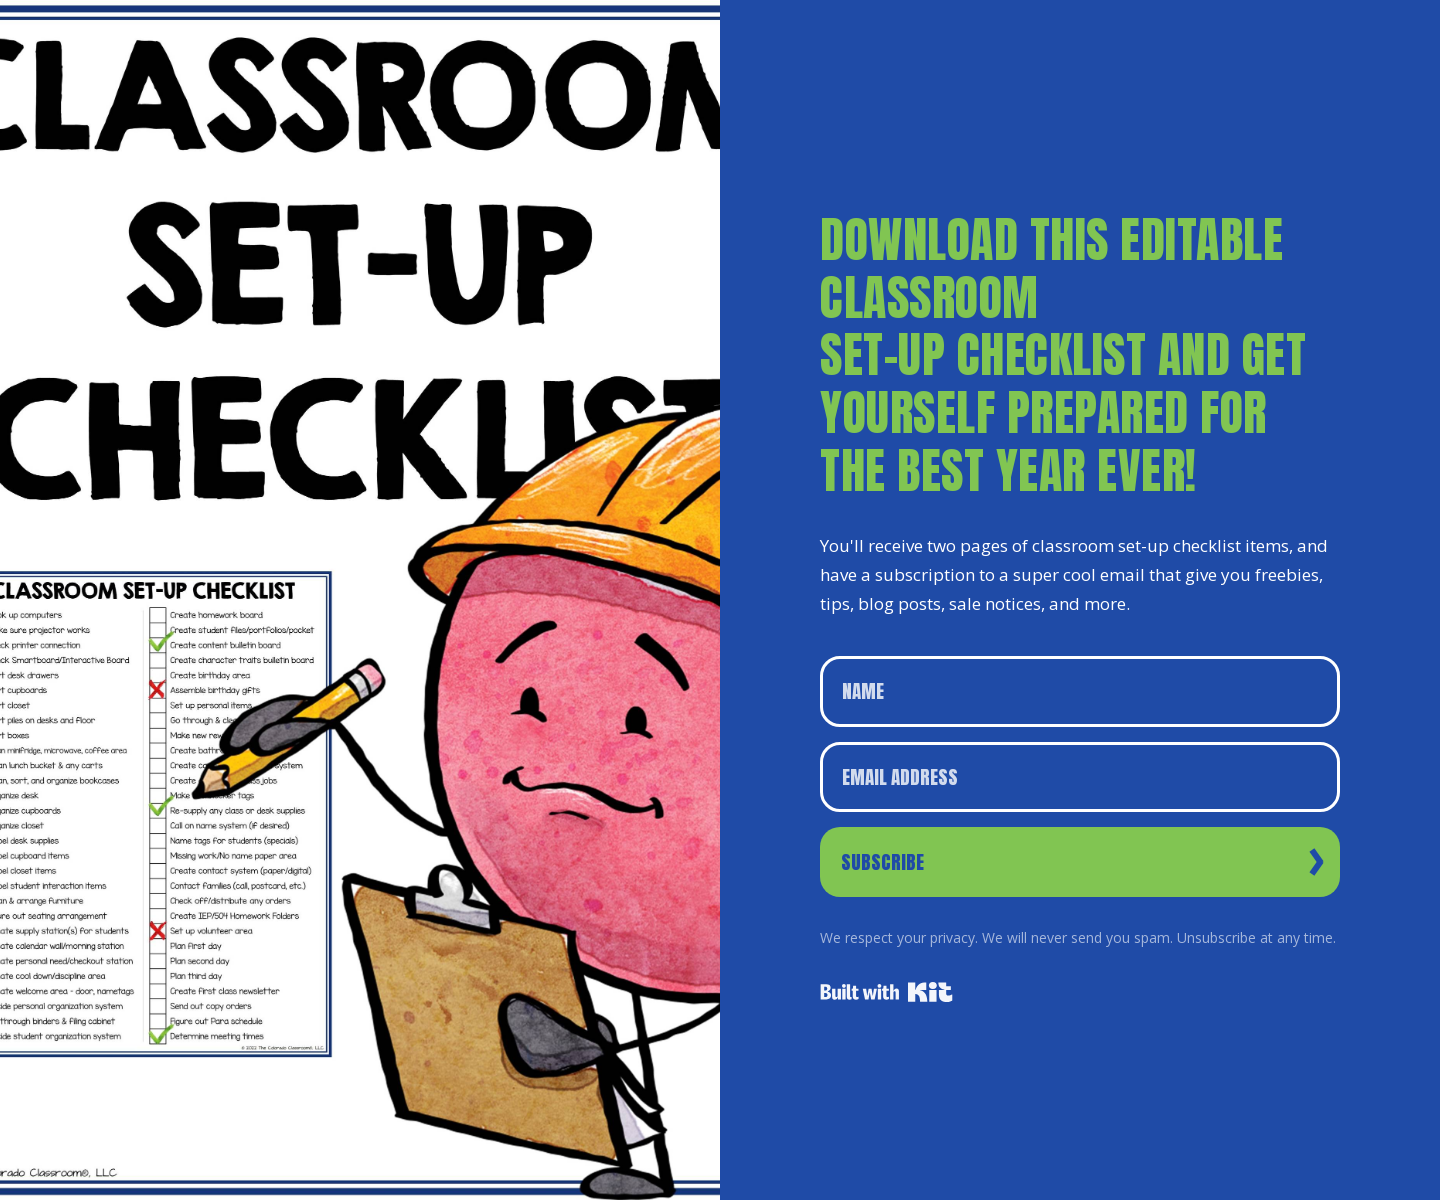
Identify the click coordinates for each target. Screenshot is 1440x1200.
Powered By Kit (886, 992)
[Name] (1080, 691)
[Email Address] (1080, 777)
